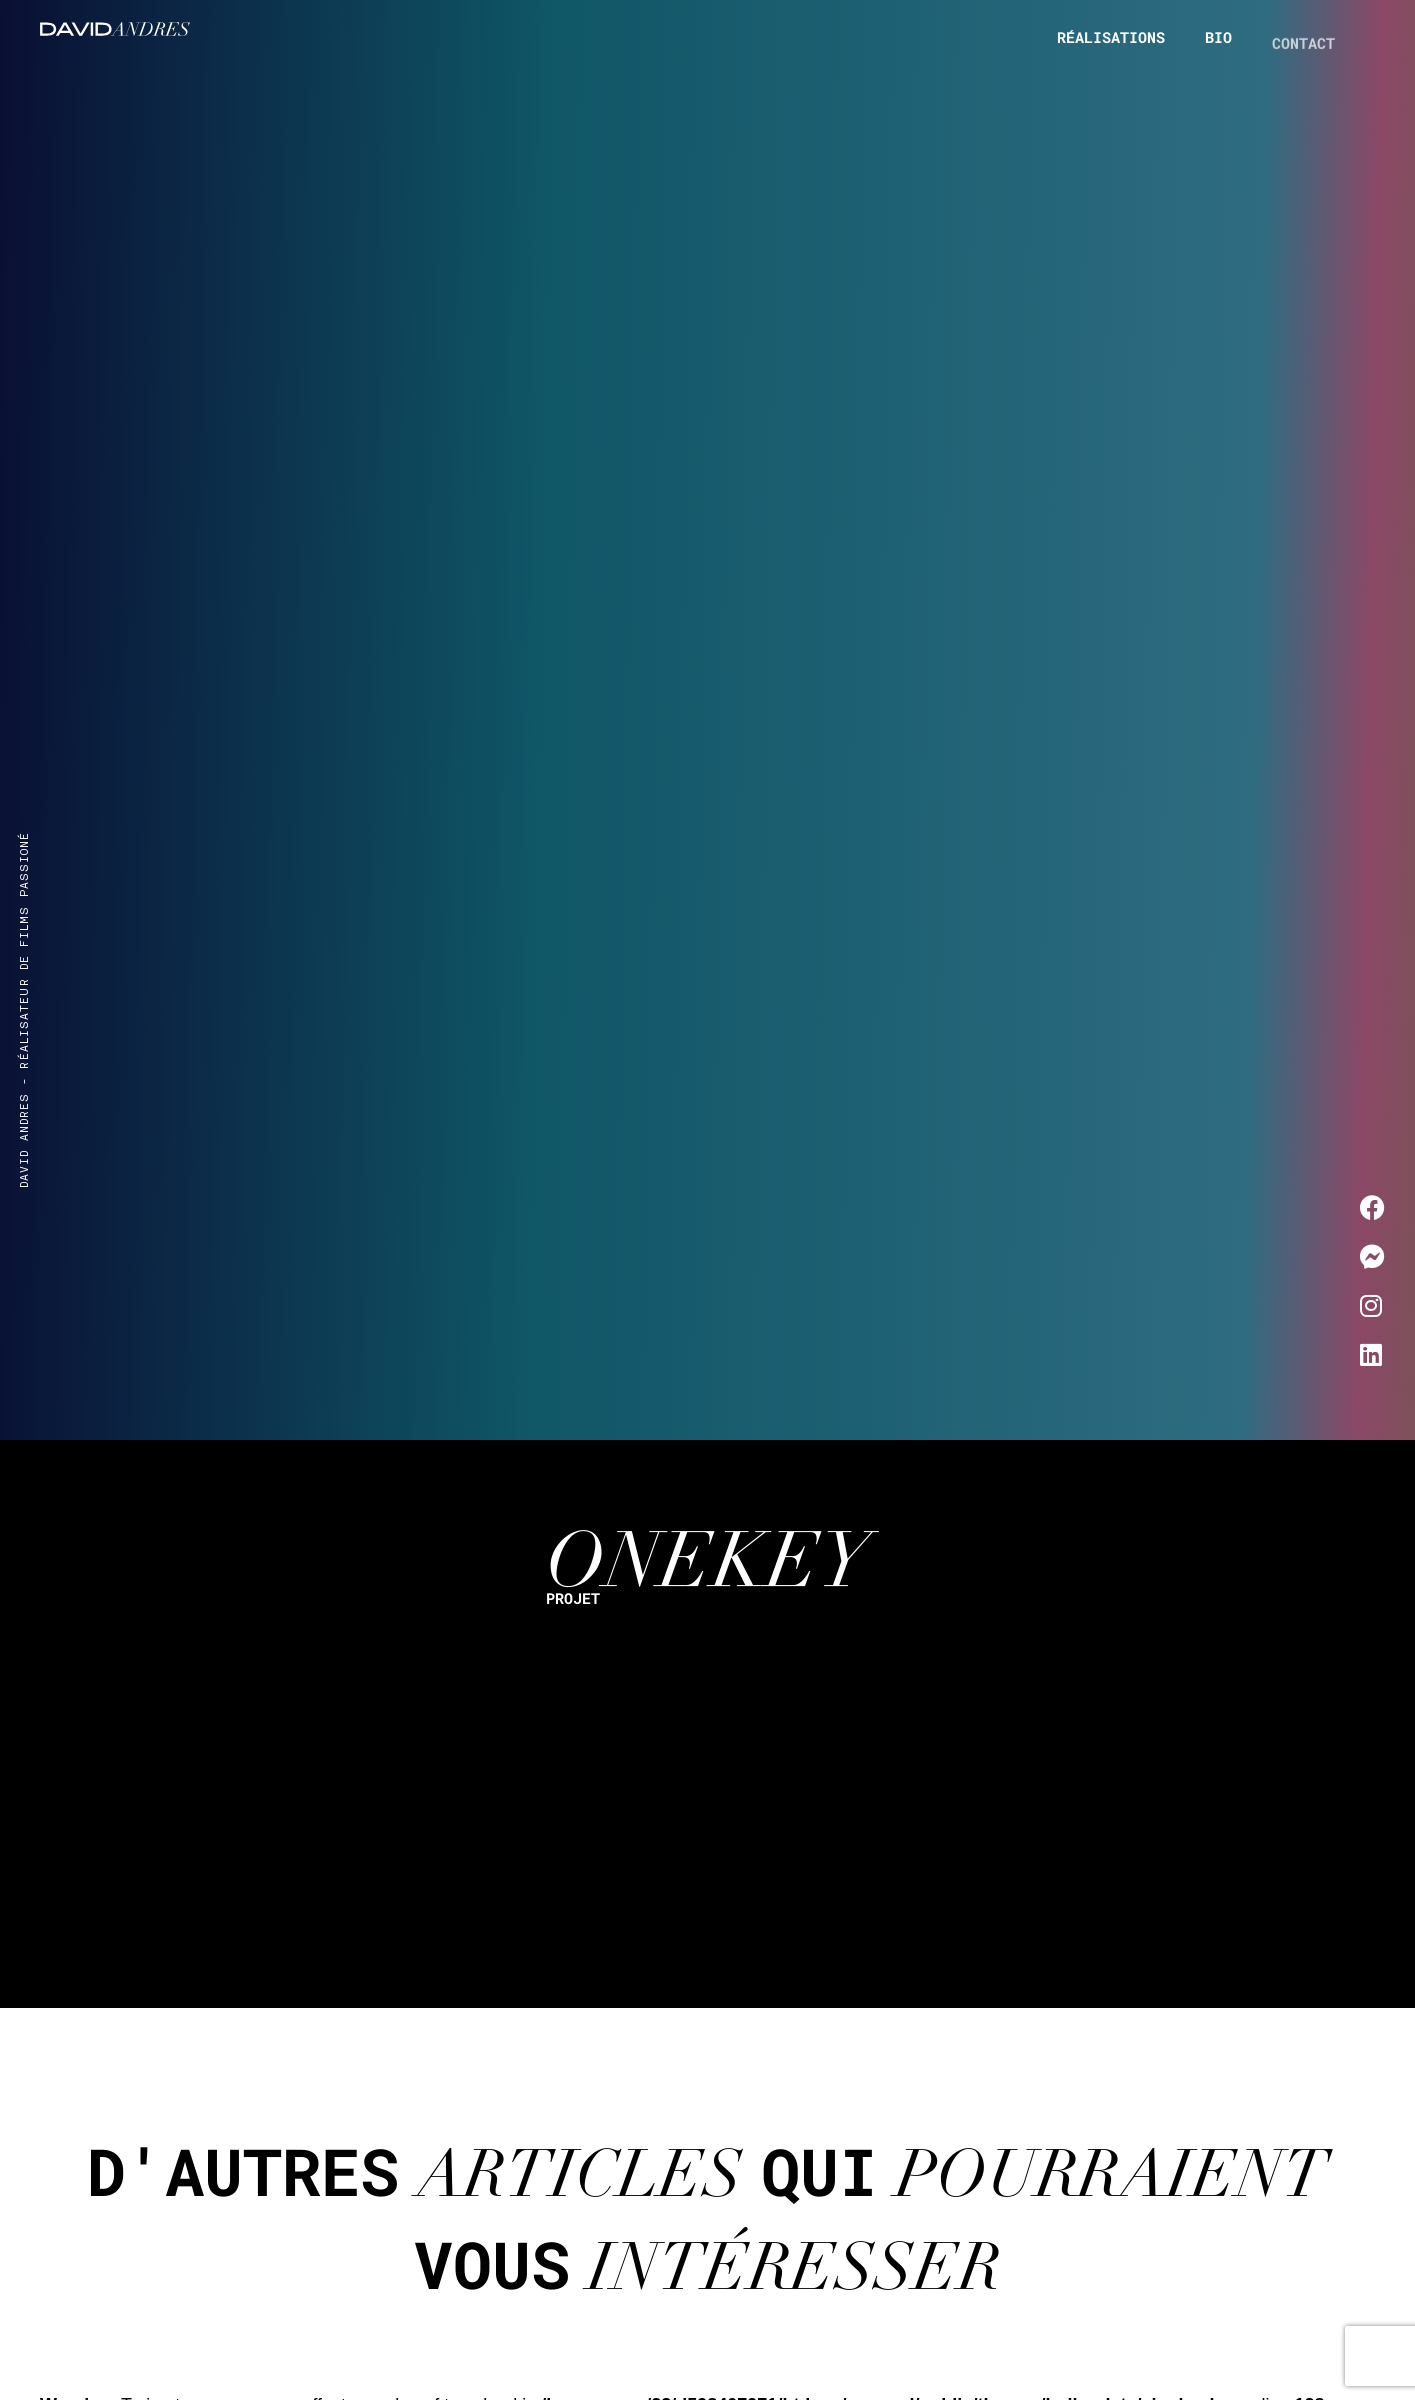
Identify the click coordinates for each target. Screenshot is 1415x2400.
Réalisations (1111, 37)
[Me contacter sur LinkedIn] (1372, 1355)
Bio (1218, 42)
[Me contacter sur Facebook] (1372, 1208)
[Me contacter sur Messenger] (1372, 1257)
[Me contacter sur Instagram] (1372, 1306)
